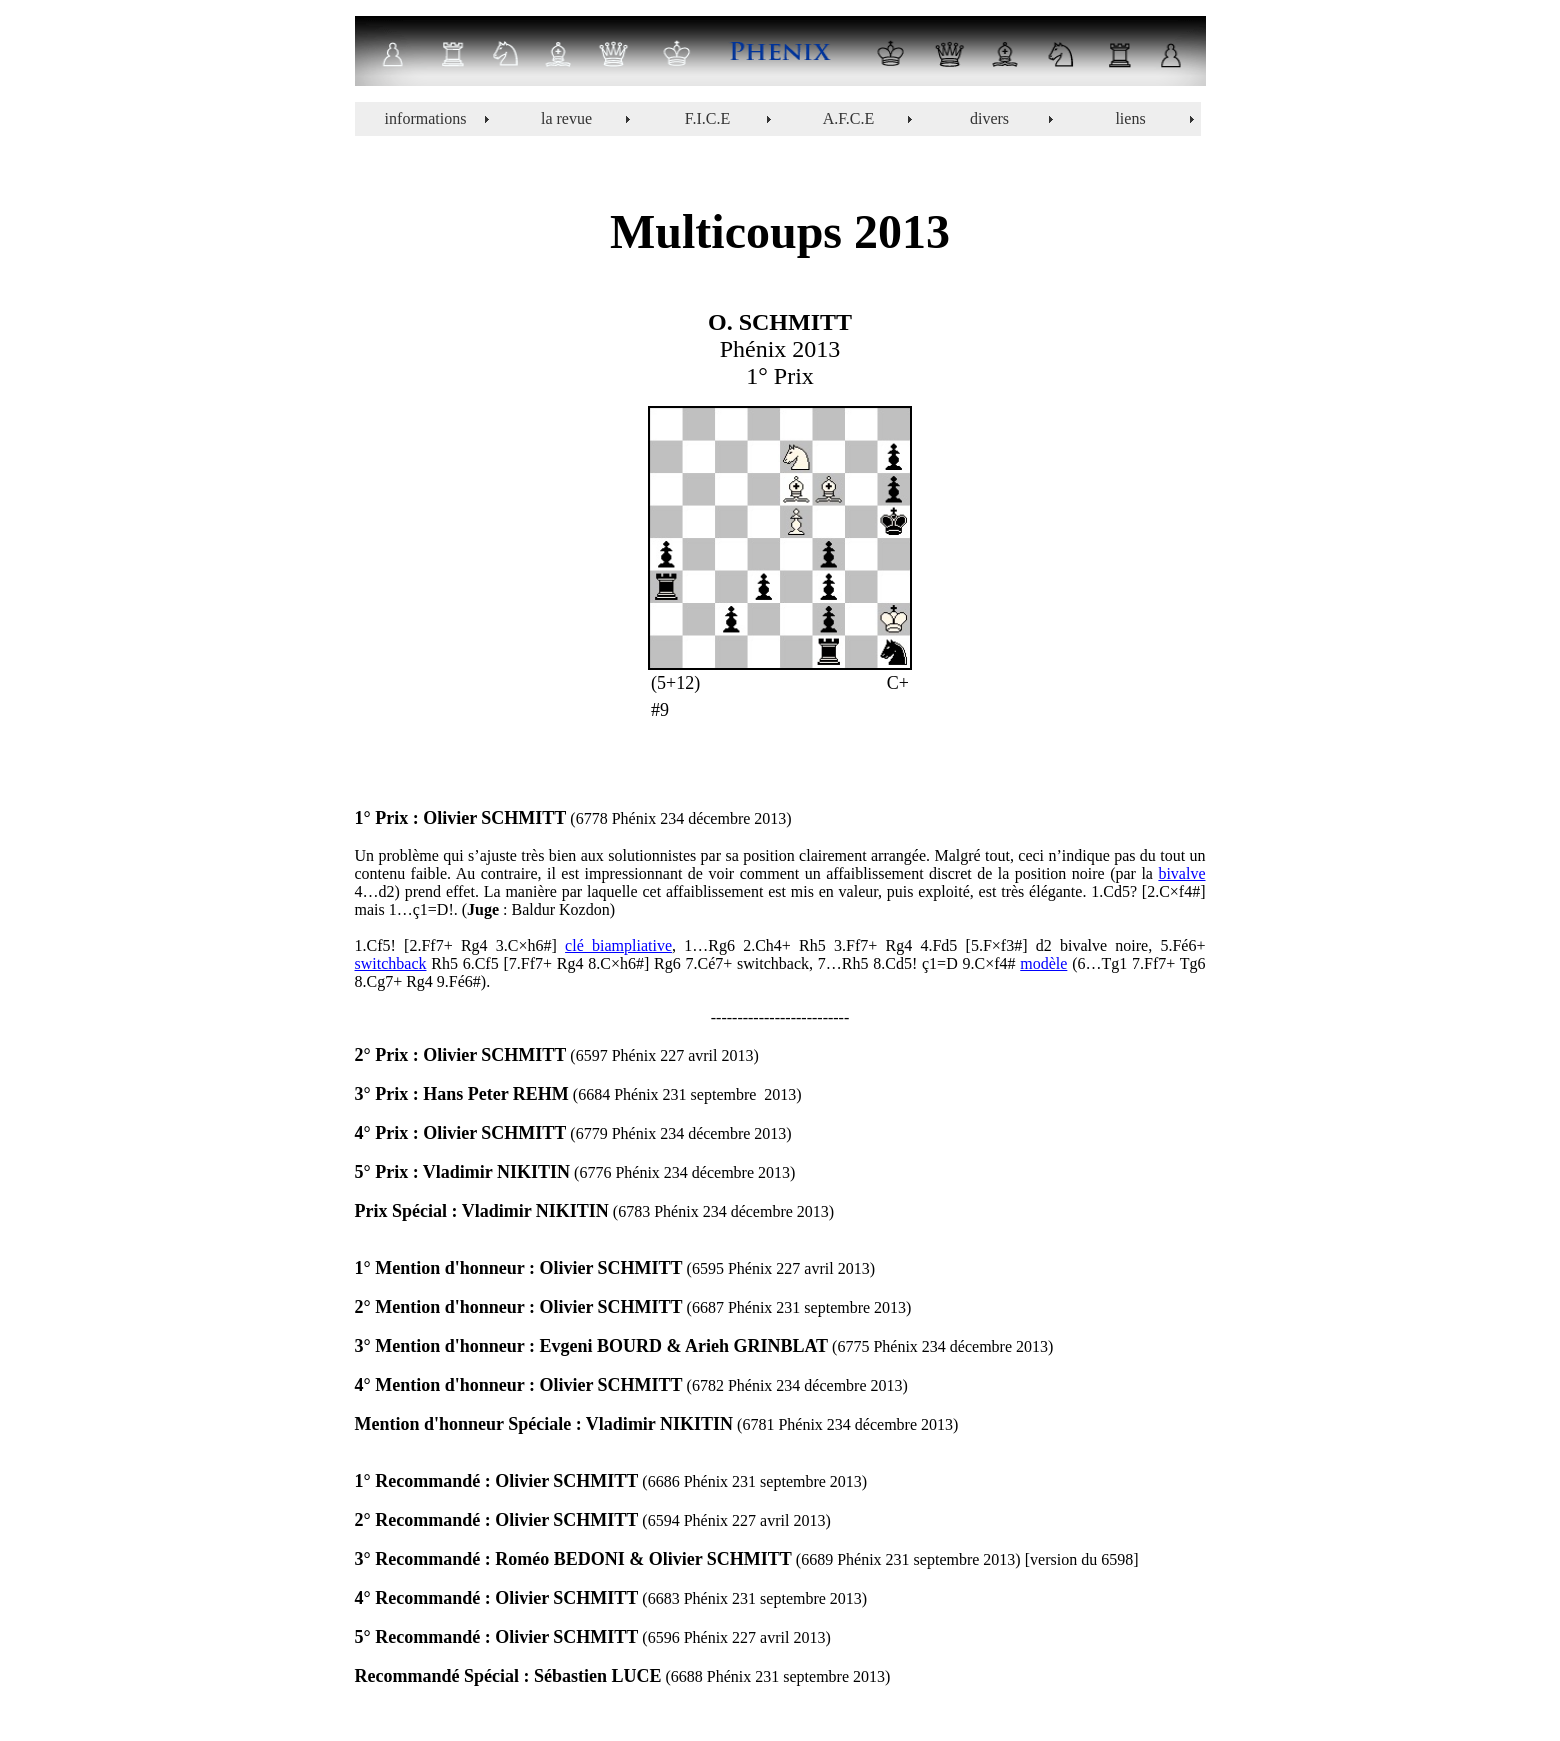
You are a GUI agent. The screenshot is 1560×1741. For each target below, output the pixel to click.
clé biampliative (618, 945)
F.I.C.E (707, 118)
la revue (566, 118)
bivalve (1181, 873)
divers (989, 118)
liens (1130, 118)
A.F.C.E (849, 118)
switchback (391, 963)
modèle (1043, 963)
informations (426, 118)
